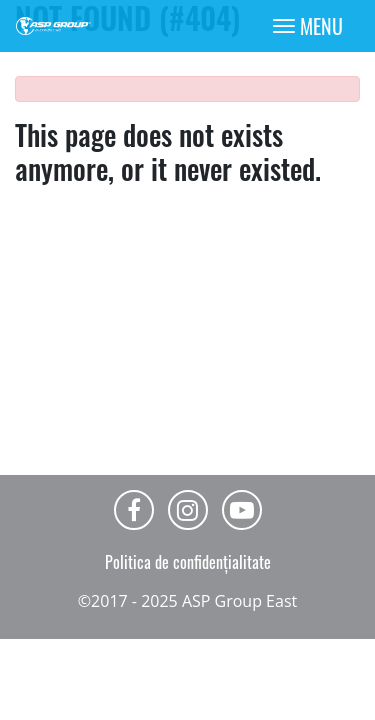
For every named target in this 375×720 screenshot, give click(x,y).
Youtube (242, 510)
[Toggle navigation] (307, 26)
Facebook (134, 510)
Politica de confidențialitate (188, 562)
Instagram (188, 510)
